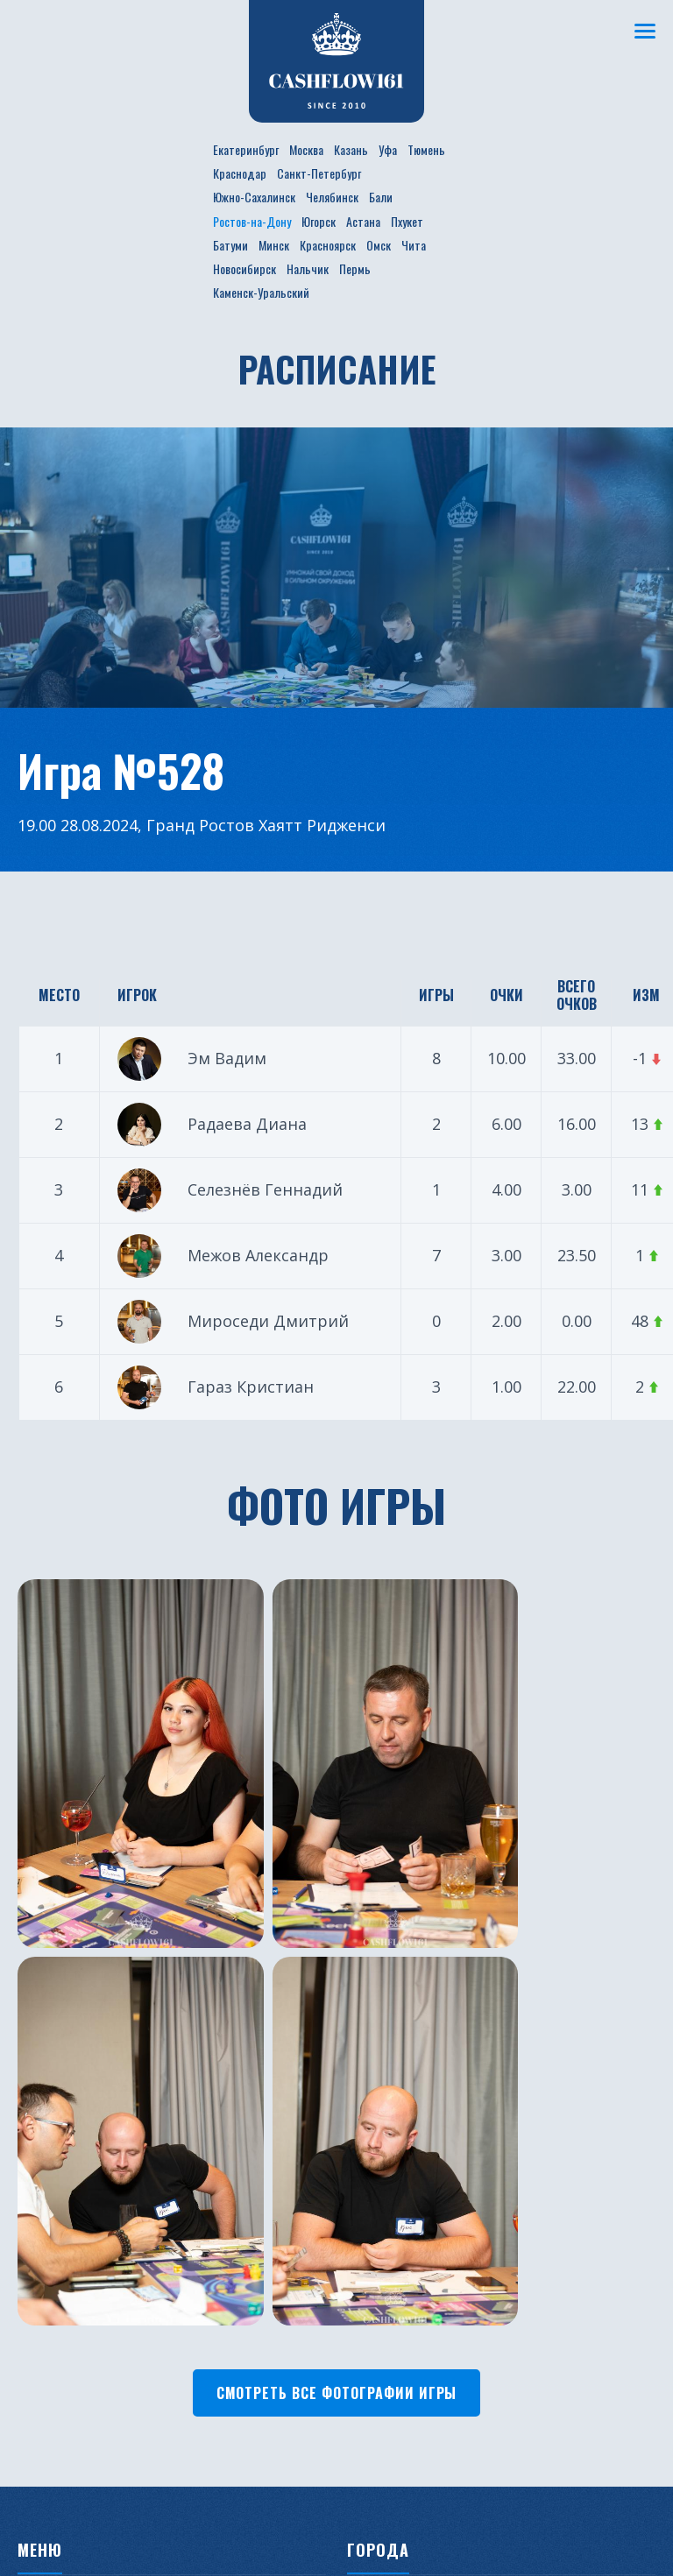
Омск (378, 245)
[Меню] (642, 31)
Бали (381, 196)
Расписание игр (232, 2086)
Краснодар (239, 173)
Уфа (388, 149)
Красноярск (328, 245)
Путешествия (64, 2165)
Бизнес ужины (66, 2139)
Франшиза (215, 2191)
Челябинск (332, 196)
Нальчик (308, 268)
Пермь (355, 268)
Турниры (49, 2191)
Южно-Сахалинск (254, 196)
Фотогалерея (224, 2165)
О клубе (44, 2086)
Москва (306, 149)
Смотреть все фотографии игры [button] (336, 1876)
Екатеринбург (246, 149)
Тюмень (426, 149)
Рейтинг (207, 2139)
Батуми (230, 245)
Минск (274, 245)
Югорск (318, 221)
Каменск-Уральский (261, 292)
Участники (215, 2112)
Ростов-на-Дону (252, 221)
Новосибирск (244, 268)
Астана (363, 221)
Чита (413, 245)
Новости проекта (78, 2112)
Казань (351, 149)
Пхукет (407, 221)
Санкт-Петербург (319, 173)
